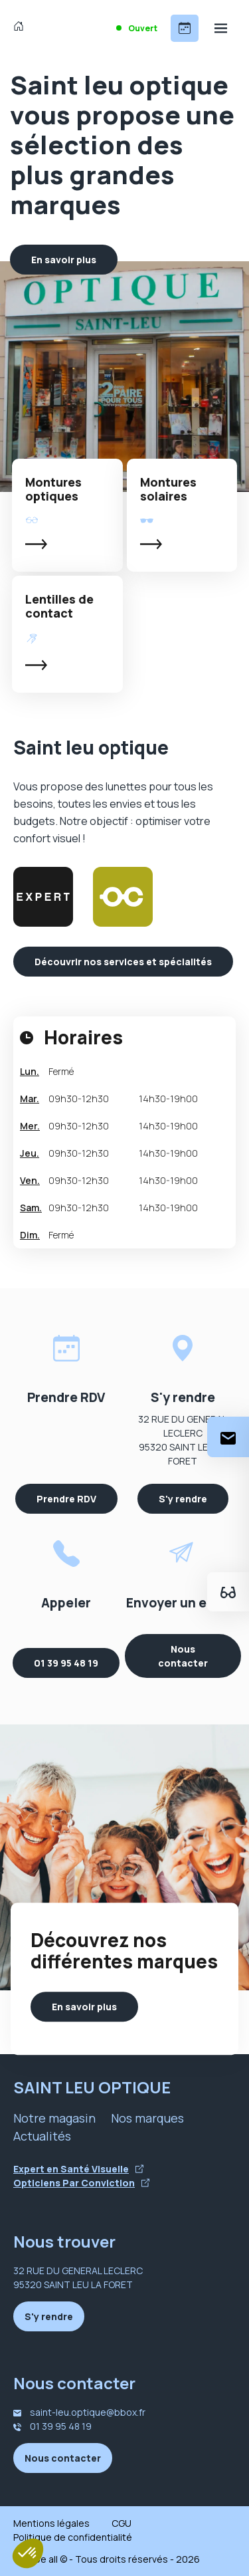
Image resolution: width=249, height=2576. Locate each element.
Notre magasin (54, 2118)
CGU (121, 2523)
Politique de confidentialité (72, 2537)
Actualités (42, 2136)
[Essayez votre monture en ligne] (228, 1591)
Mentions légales (51, 2523)
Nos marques (147, 2118)
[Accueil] (21, 28)
